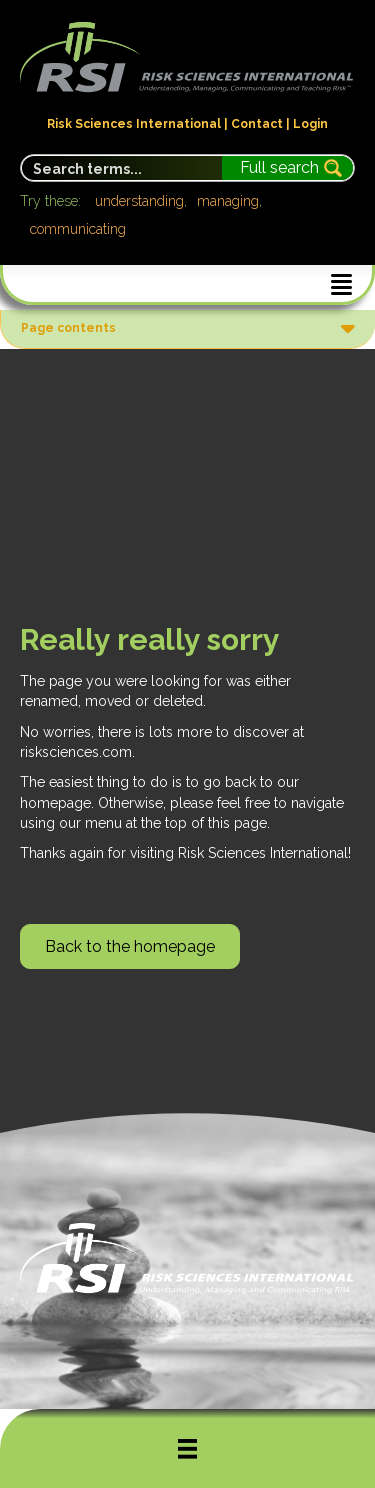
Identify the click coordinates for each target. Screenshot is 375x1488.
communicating (78, 229)
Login (310, 124)
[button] (130, 946)
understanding (139, 201)
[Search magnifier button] (287, 168)
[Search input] (123, 168)
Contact (257, 124)
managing (228, 201)
